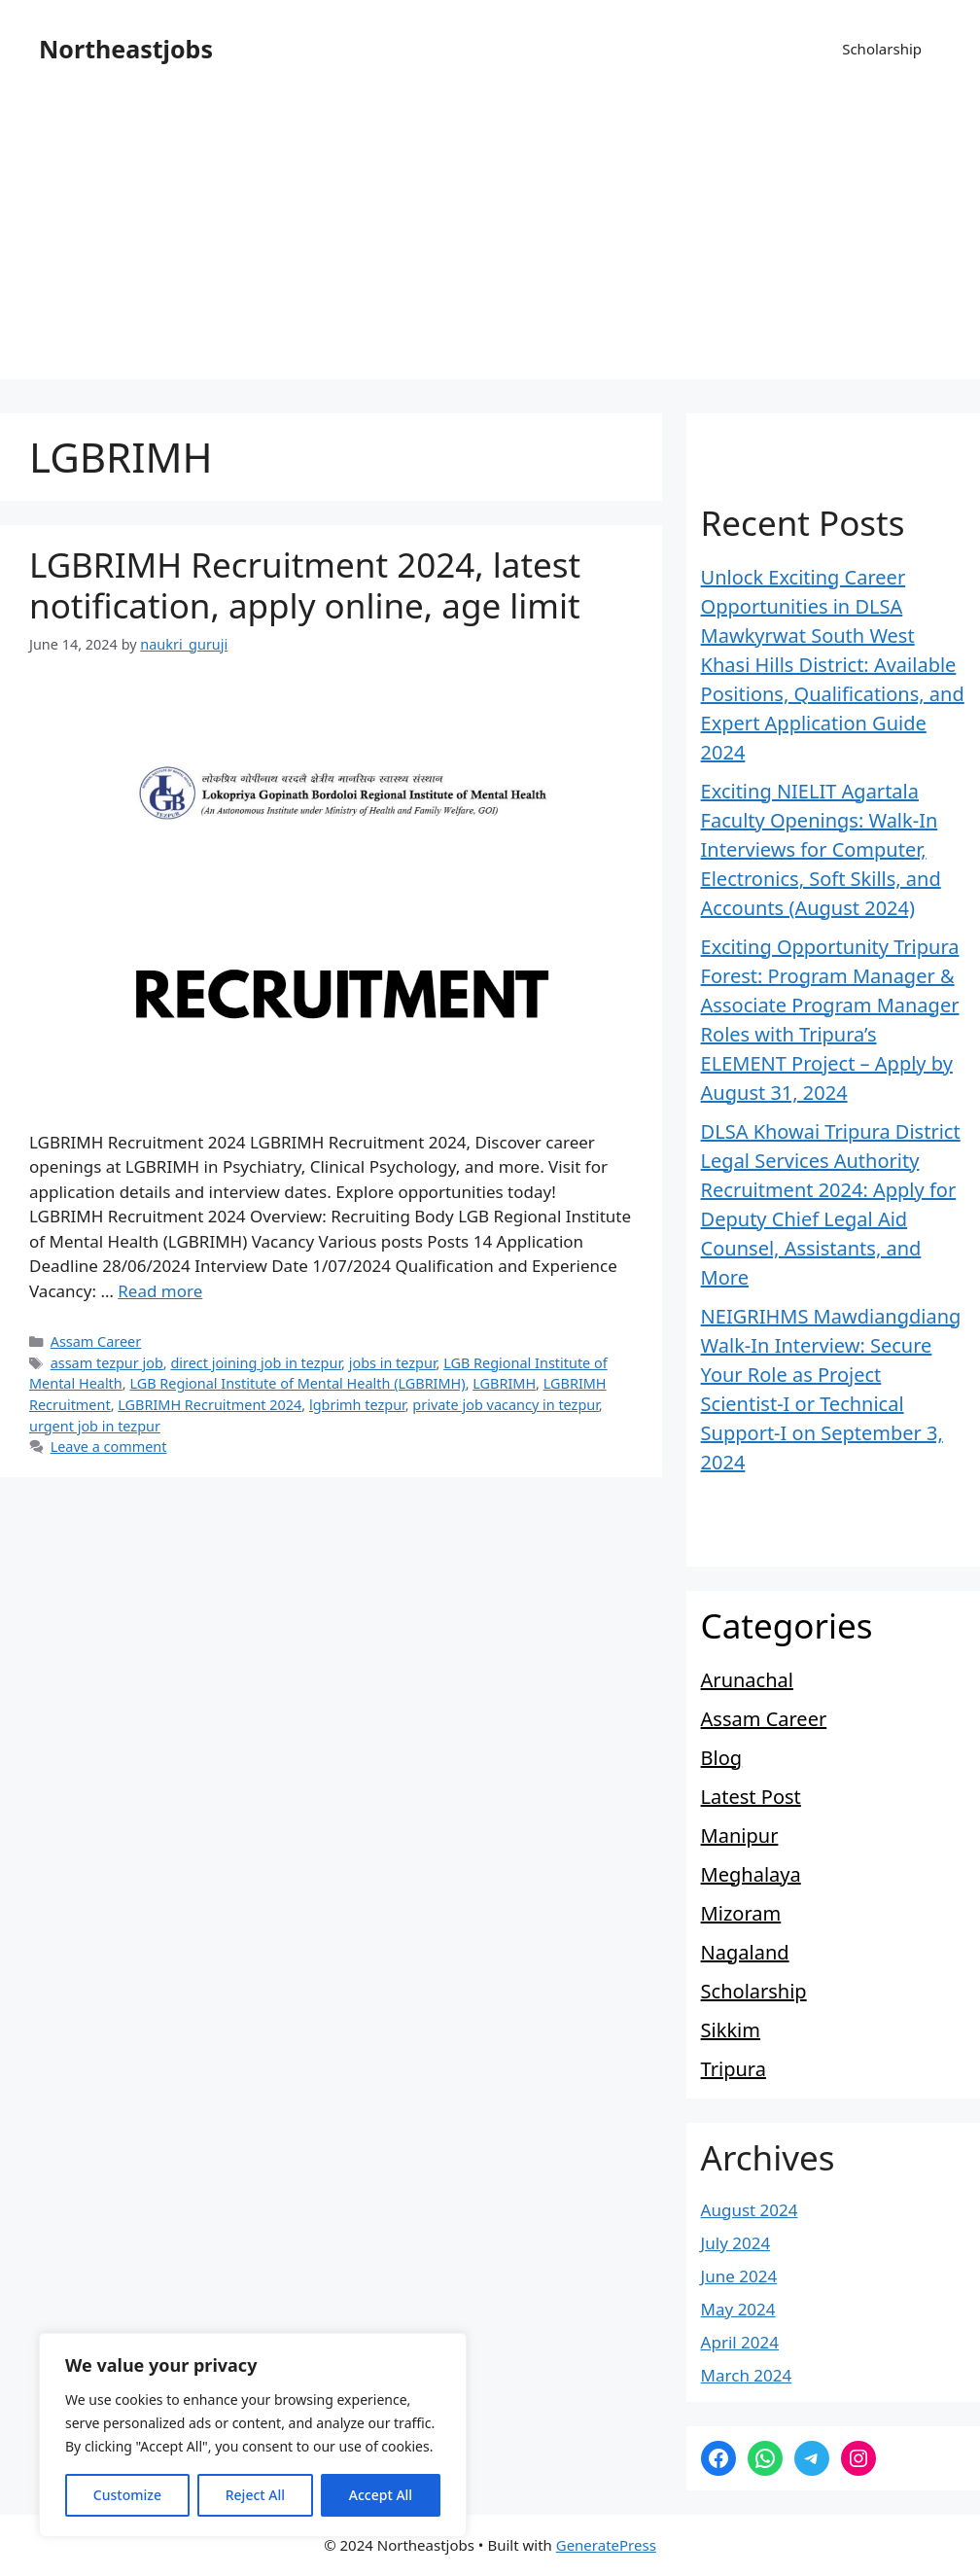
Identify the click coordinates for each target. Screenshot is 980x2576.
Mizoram (741, 1913)
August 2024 (749, 2210)
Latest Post (751, 1796)
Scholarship (882, 48)
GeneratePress (606, 2545)
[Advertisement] (490, 243)
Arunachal (747, 1680)
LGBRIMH (504, 1383)
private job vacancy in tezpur (505, 1404)
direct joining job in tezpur (255, 1363)
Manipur (740, 1835)
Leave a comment (109, 1446)
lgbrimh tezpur (357, 1404)
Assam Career (96, 1341)
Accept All (380, 2495)
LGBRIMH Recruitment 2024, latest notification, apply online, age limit (304, 585)
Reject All (255, 2495)
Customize (127, 2495)
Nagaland (745, 1952)
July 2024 (736, 2243)
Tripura (733, 2069)
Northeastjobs (126, 48)
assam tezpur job (107, 1363)
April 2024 (740, 2342)
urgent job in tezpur (94, 1426)
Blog (722, 1758)
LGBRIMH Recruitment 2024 (209, 1404)
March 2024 (746, 2375)
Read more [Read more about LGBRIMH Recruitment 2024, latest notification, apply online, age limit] (160, 1291)
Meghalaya (751, 1874)
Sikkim (730, 2030)
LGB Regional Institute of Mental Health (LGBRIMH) (297, 1383)
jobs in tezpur (393, 1363)
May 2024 (738, 2309)
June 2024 (739, 2276)
